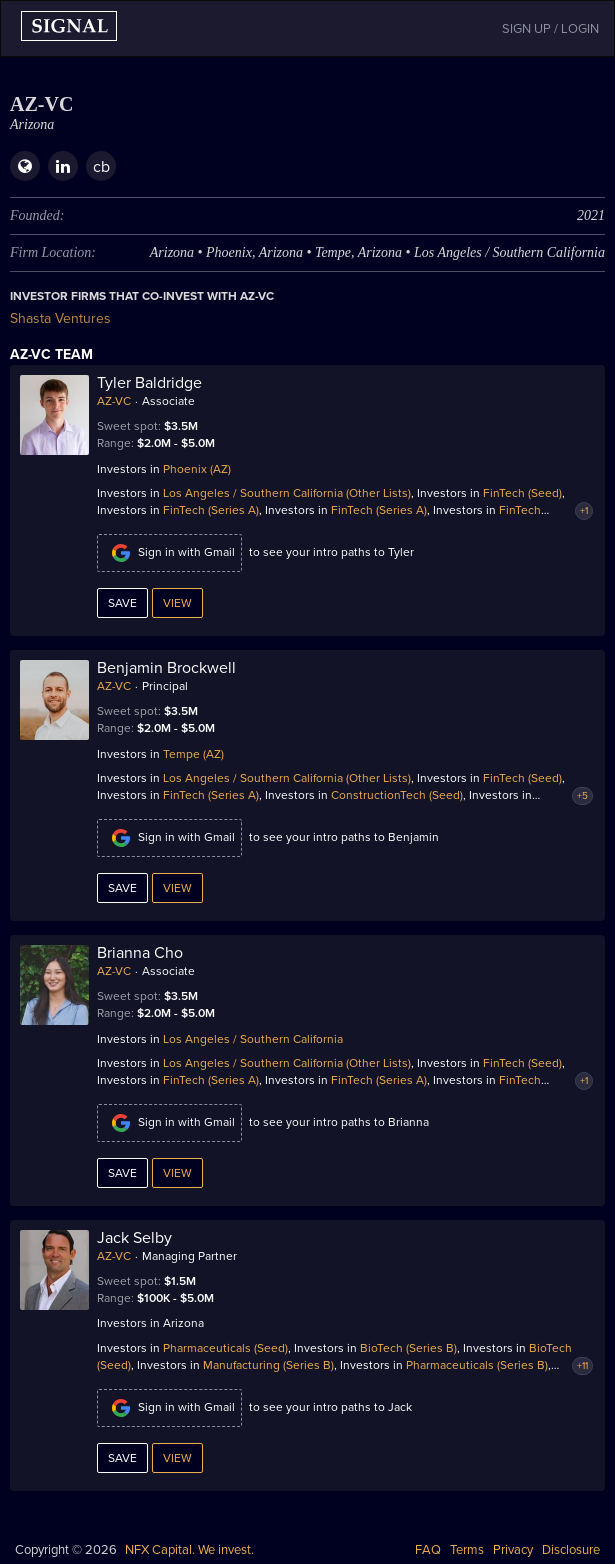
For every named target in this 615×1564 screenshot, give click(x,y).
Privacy (513, 1550)
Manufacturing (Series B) (268, 1365)
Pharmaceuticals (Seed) (225, 1348)
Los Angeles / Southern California (253, 1039)
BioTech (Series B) (408, 1348)
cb (101, 167)
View (177, 603)
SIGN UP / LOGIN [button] (550, 29)
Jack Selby (134, 1238)
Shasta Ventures (60, 318)
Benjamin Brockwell (166, 668)
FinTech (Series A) (211, 510)
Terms (467, 1550)
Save (122, 603)
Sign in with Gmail (169, 553)
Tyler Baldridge (149, 383)
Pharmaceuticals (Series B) (477, 1365)
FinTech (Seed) (522, 493)
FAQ (428, 1550)
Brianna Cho (140, 953)
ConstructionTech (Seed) (397, 795)
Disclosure (571, 1550)
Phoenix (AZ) (197, 469)
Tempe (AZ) (193, 754)
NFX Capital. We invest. (189, 1550)
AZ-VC (114, 401)
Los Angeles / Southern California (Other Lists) (287, 493)
